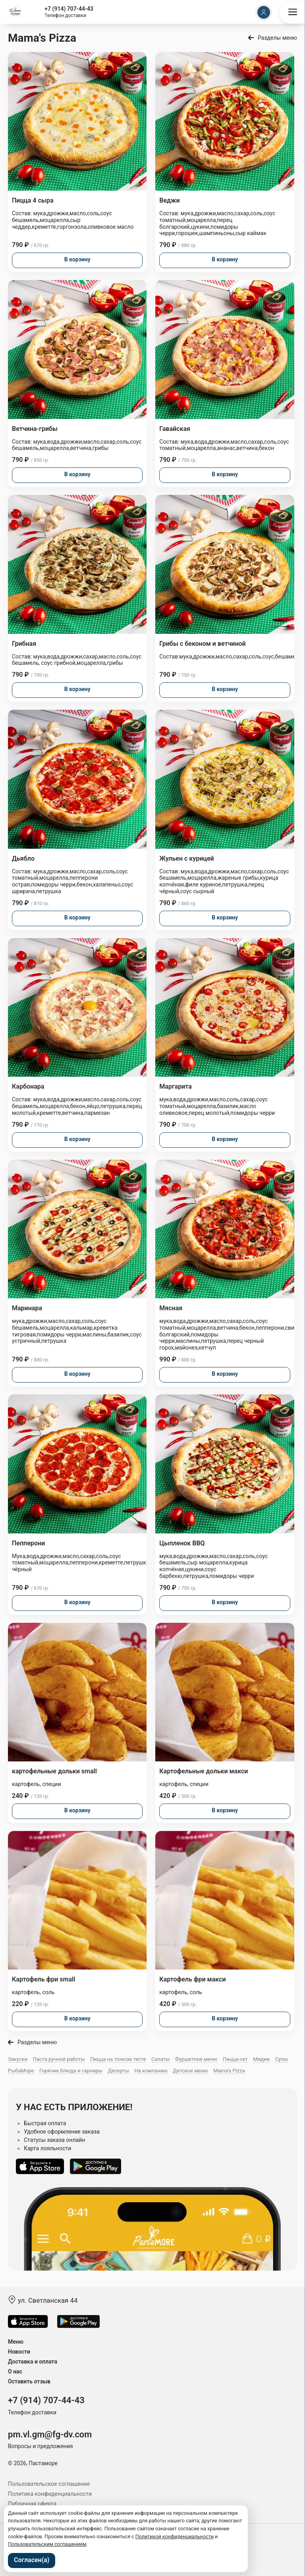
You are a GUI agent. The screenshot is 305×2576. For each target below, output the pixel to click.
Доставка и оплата (32, 2361)
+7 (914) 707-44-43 (68, 9)
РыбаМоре (21, 2071)
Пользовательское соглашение (49, 2484)
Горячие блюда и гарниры (70, 2071)
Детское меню (190, 2071)
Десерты (118, 2071)
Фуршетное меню (196, 2059)
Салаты (160, 2059)
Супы (281, 2059)
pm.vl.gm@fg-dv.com (50, 2434)
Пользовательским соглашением (47, 2544)
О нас (15, 2371)
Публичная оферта (32, 2504)
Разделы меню (277, 38)
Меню (15, 2341)
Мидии (261, 2059)
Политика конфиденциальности (50, 2494)
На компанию (151, 2071)
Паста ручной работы (59, 2059)
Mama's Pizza (229, 2071)
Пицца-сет (235, 2059)
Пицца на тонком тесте (118, 2059)
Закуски (17, 2059)
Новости (19, 2351)
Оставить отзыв (29, 2381)
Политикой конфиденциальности (174, 2536)
